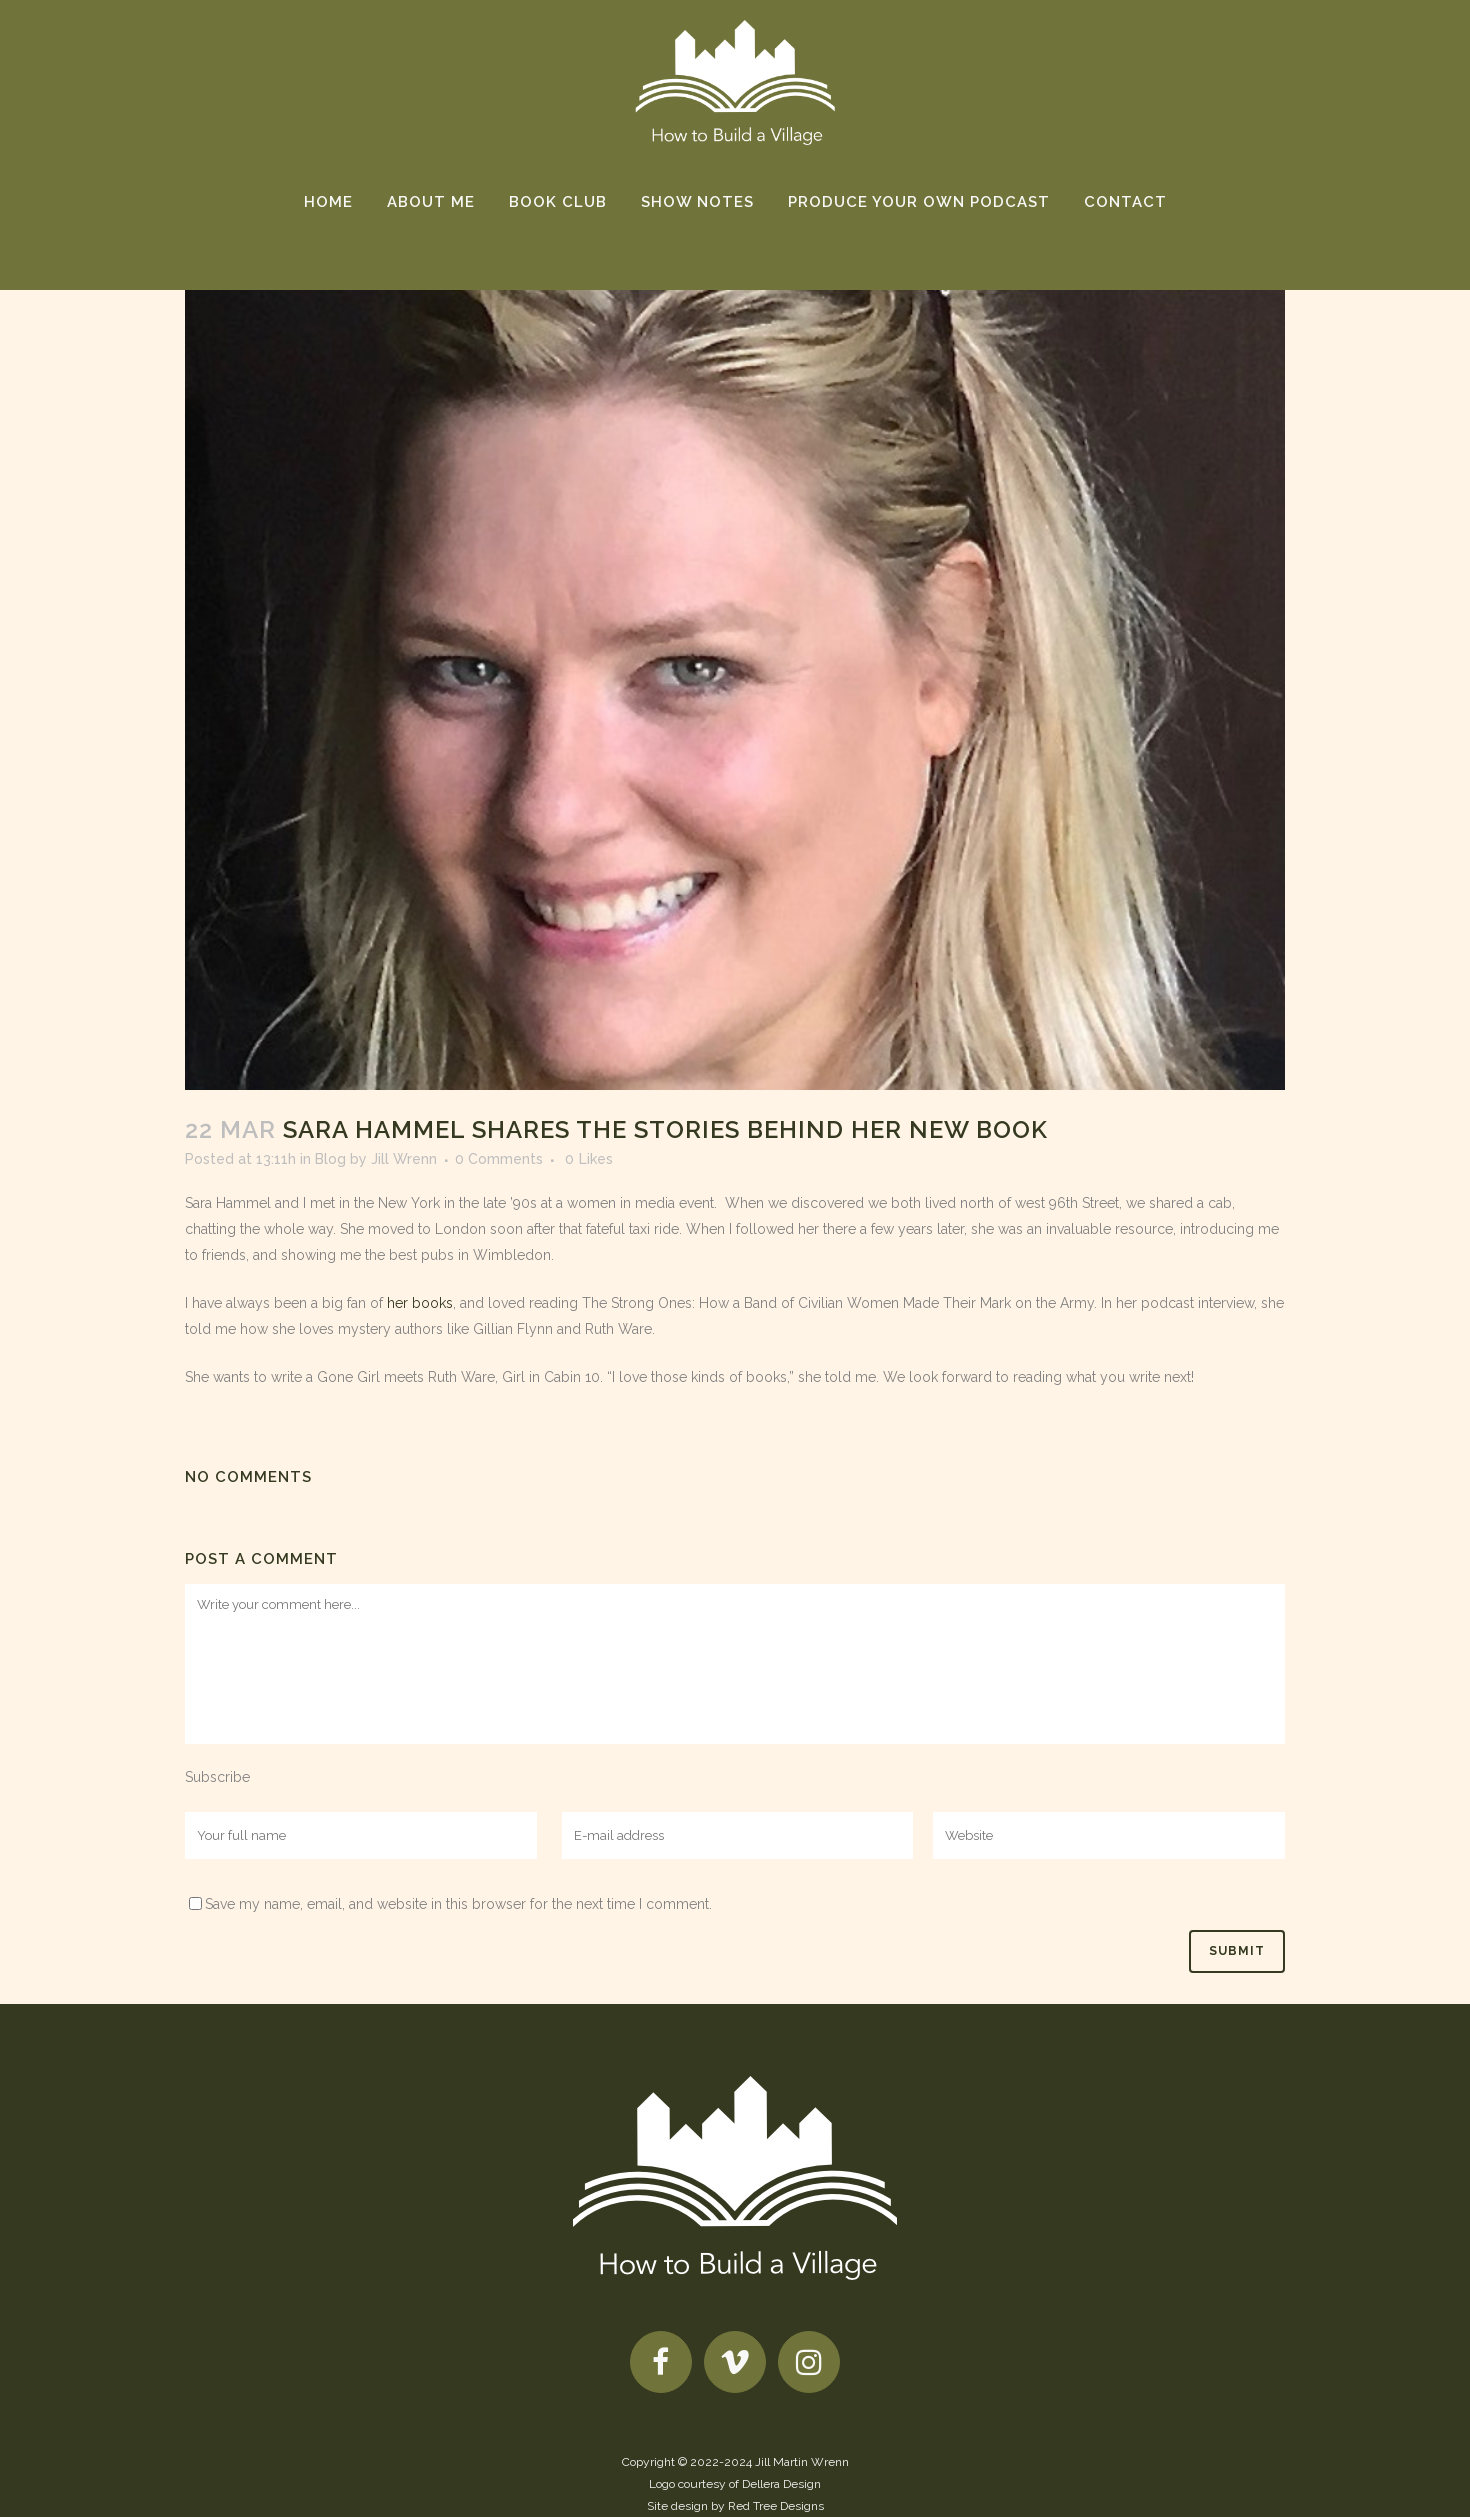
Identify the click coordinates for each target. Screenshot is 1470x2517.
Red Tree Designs (776, 2506)
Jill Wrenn (404, 1159)
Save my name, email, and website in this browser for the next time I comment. (458, 1904)
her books (420, 1303)
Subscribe (217, 1777)
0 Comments (499, 1159)
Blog (330, 1159)
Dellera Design (781, 2484)
